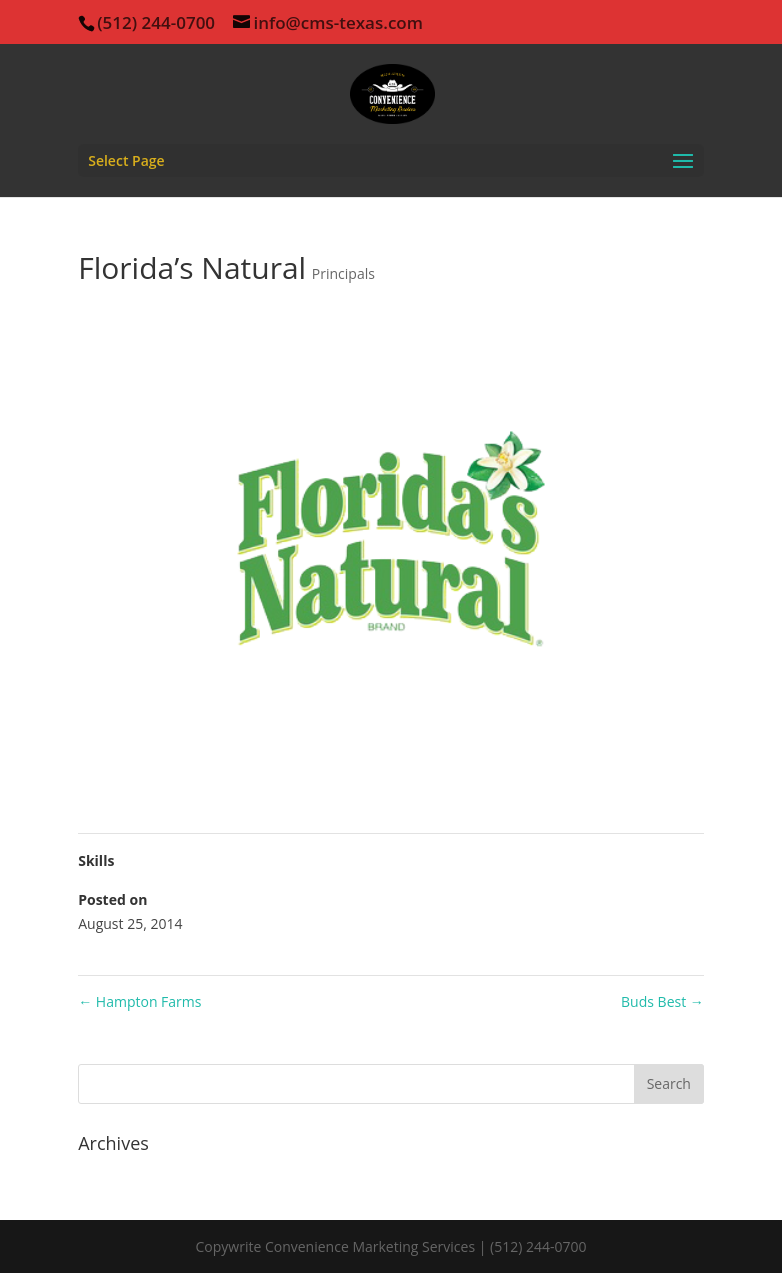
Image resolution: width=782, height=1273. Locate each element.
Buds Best (662, 1001)
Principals (343, 273)
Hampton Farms (139, 1001)
